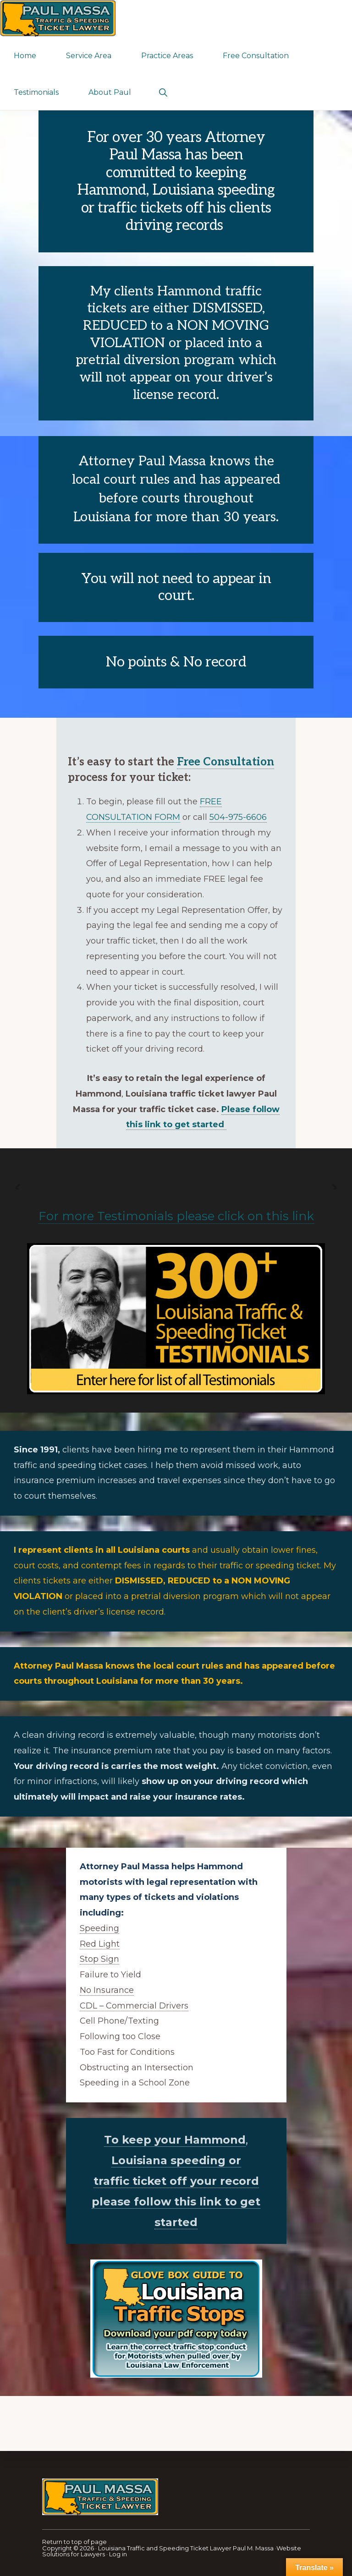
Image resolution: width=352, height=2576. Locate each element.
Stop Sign (99, 1959)
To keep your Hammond (175, 2139)
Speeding (99, 1928)
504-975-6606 (238, 817)
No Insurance (107, 1990)
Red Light (100, 1944)
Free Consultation (225, 762)
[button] (163, 91)
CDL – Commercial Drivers (134, 2006)
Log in (118, 2554)
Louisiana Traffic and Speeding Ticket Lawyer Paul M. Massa (186, 2548)
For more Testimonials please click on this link (176, 1216)
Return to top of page (74, 2541)
